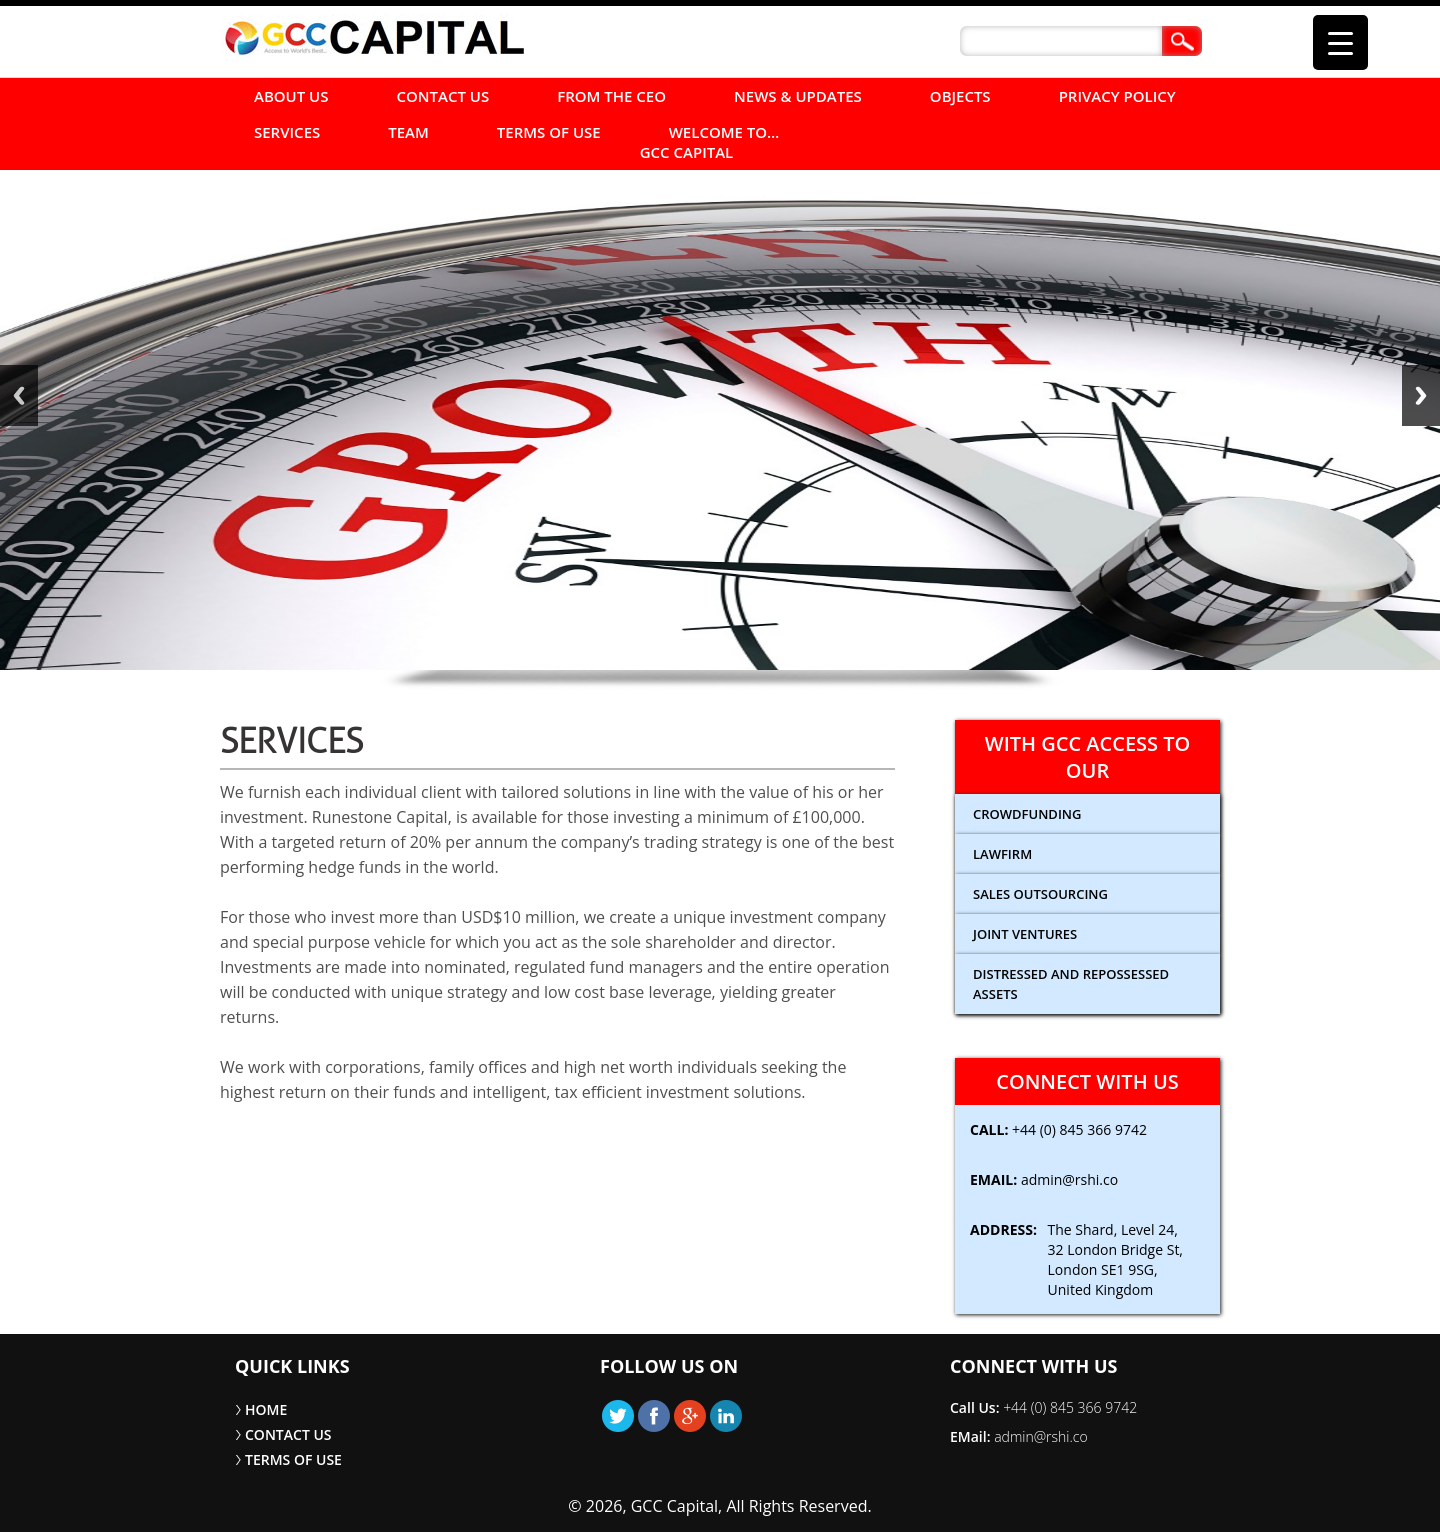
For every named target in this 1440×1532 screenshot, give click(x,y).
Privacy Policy (1117, 96)
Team (408, 132)
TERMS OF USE (549, 132)
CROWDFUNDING (1027, 814)
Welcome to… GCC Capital (710, 142)
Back (19, 395)
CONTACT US (443, 96)
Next (1421, 395)
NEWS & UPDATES (798, 96)
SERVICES (287, 132)
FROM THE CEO (611, 96)
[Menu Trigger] (1340, 42)
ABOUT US (291, 96)
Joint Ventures (1025, 934)
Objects (960, 96)
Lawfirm (1002, 854)
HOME (266, 1409)
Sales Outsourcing (1040, 894)
